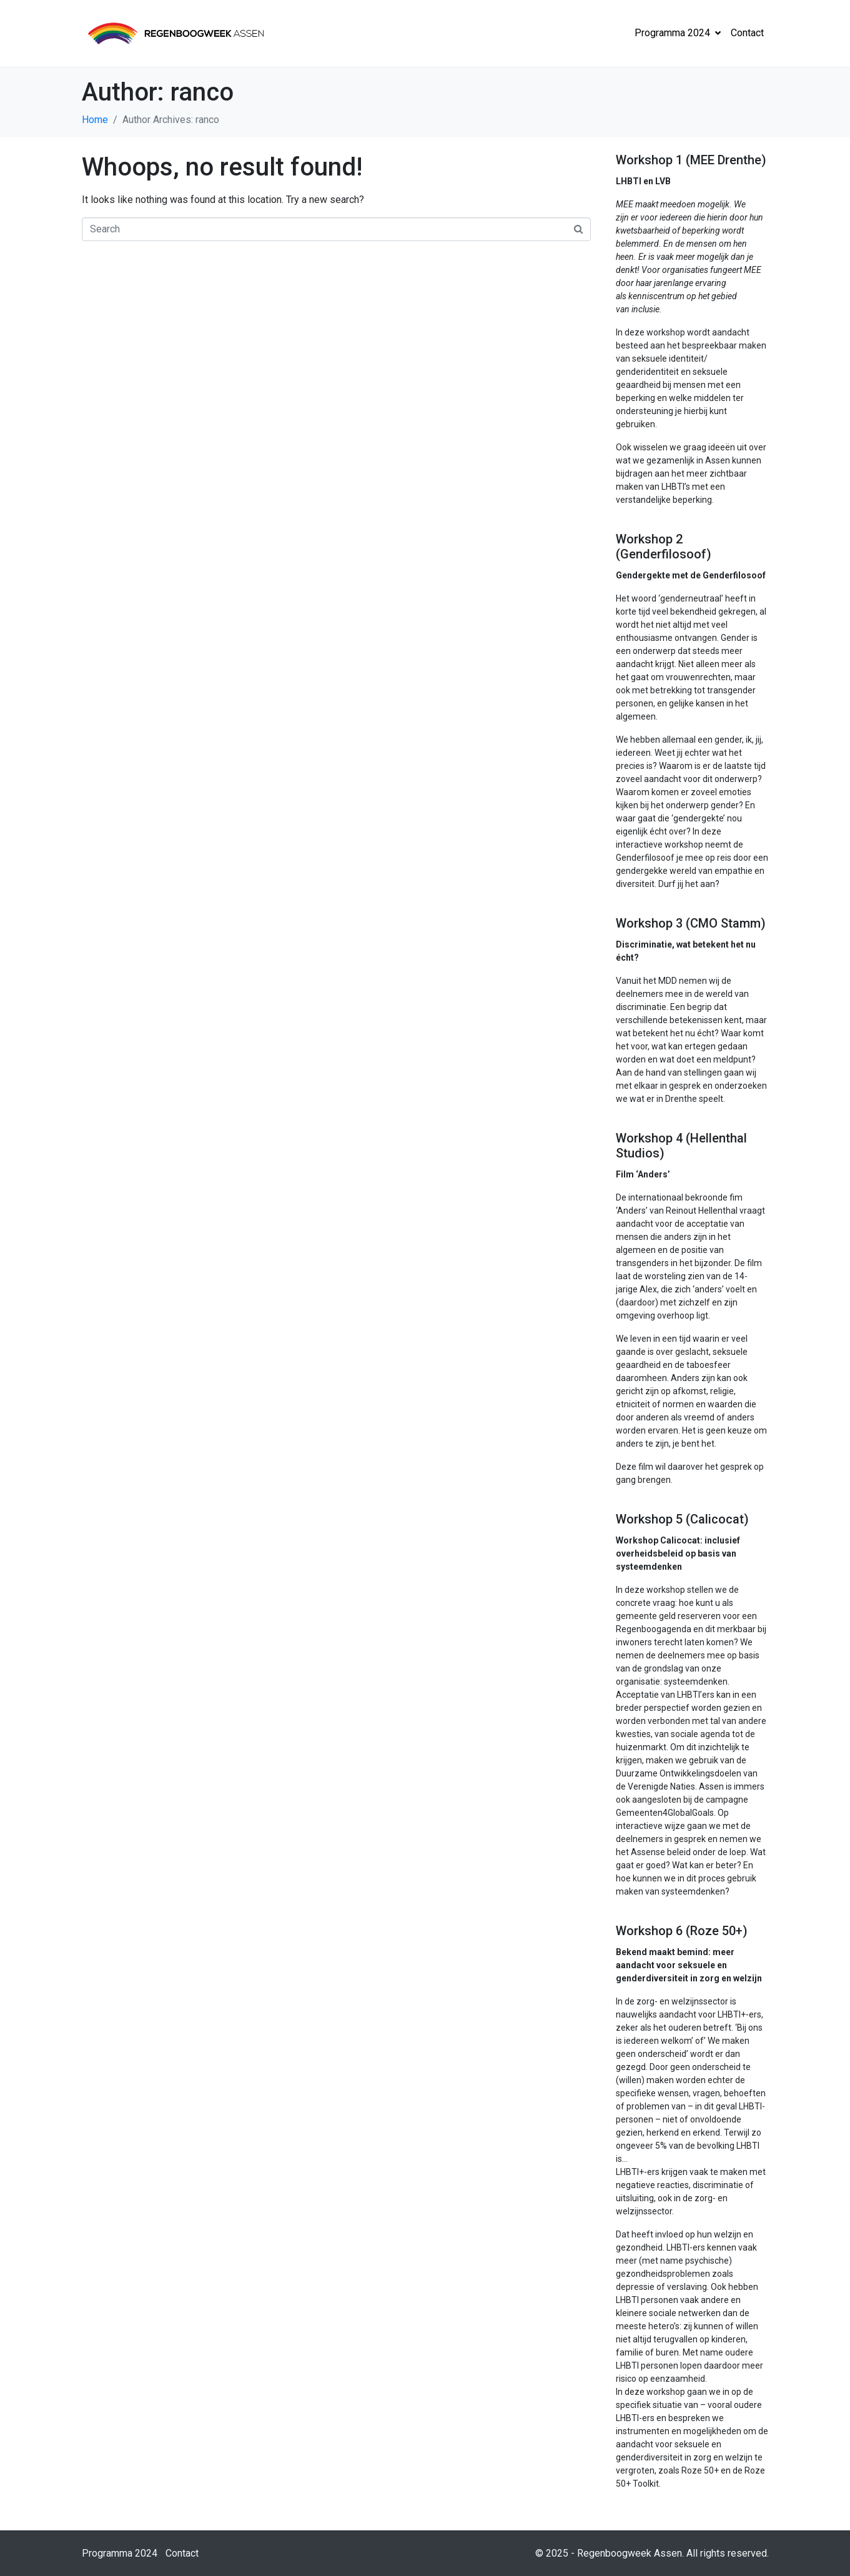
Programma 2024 (678, 33)
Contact (747, 33)
